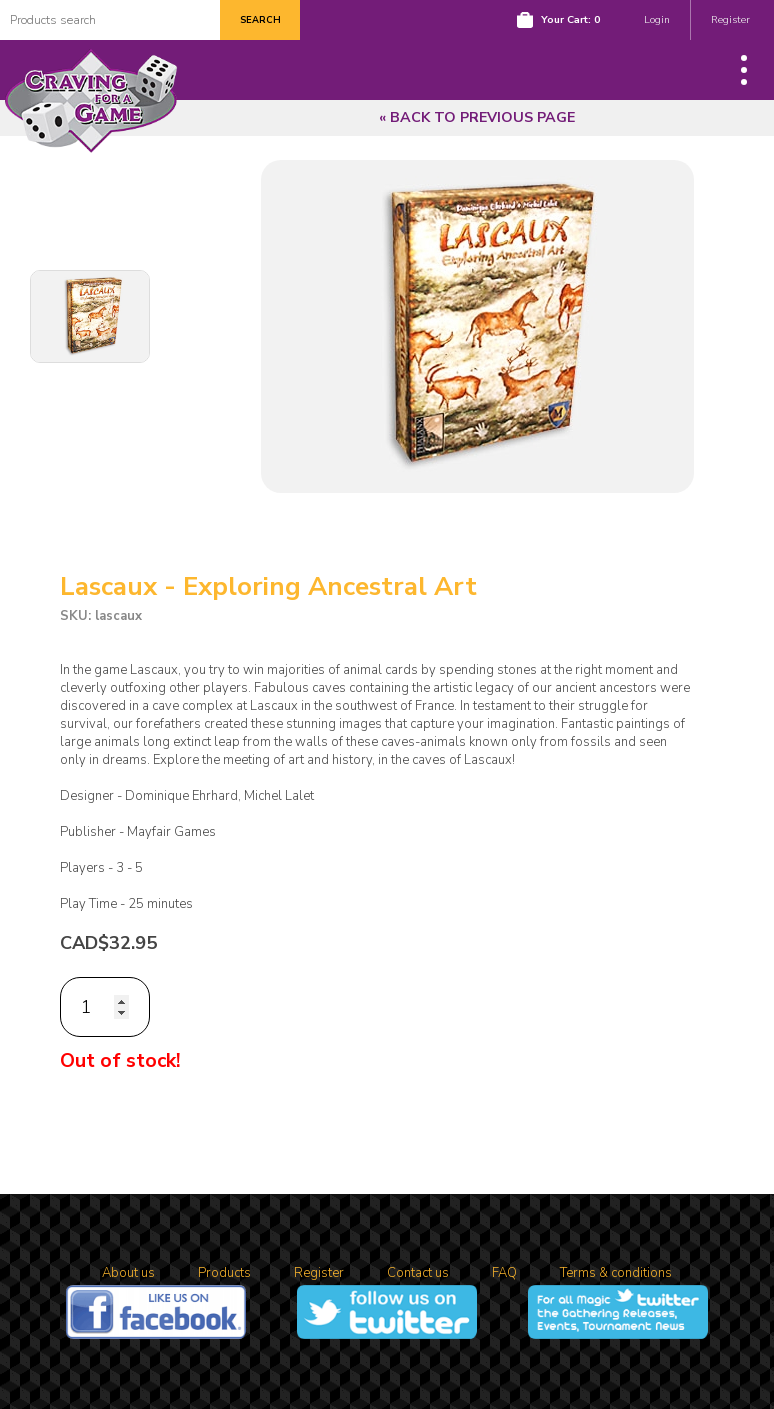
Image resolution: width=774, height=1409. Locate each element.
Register (730, 20)
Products (224, 1273)
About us (128, 1273)
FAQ (504, 1273)
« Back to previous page (477, 117)
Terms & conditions (616, 1273)
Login (657, 20)
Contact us (418, 1273)
